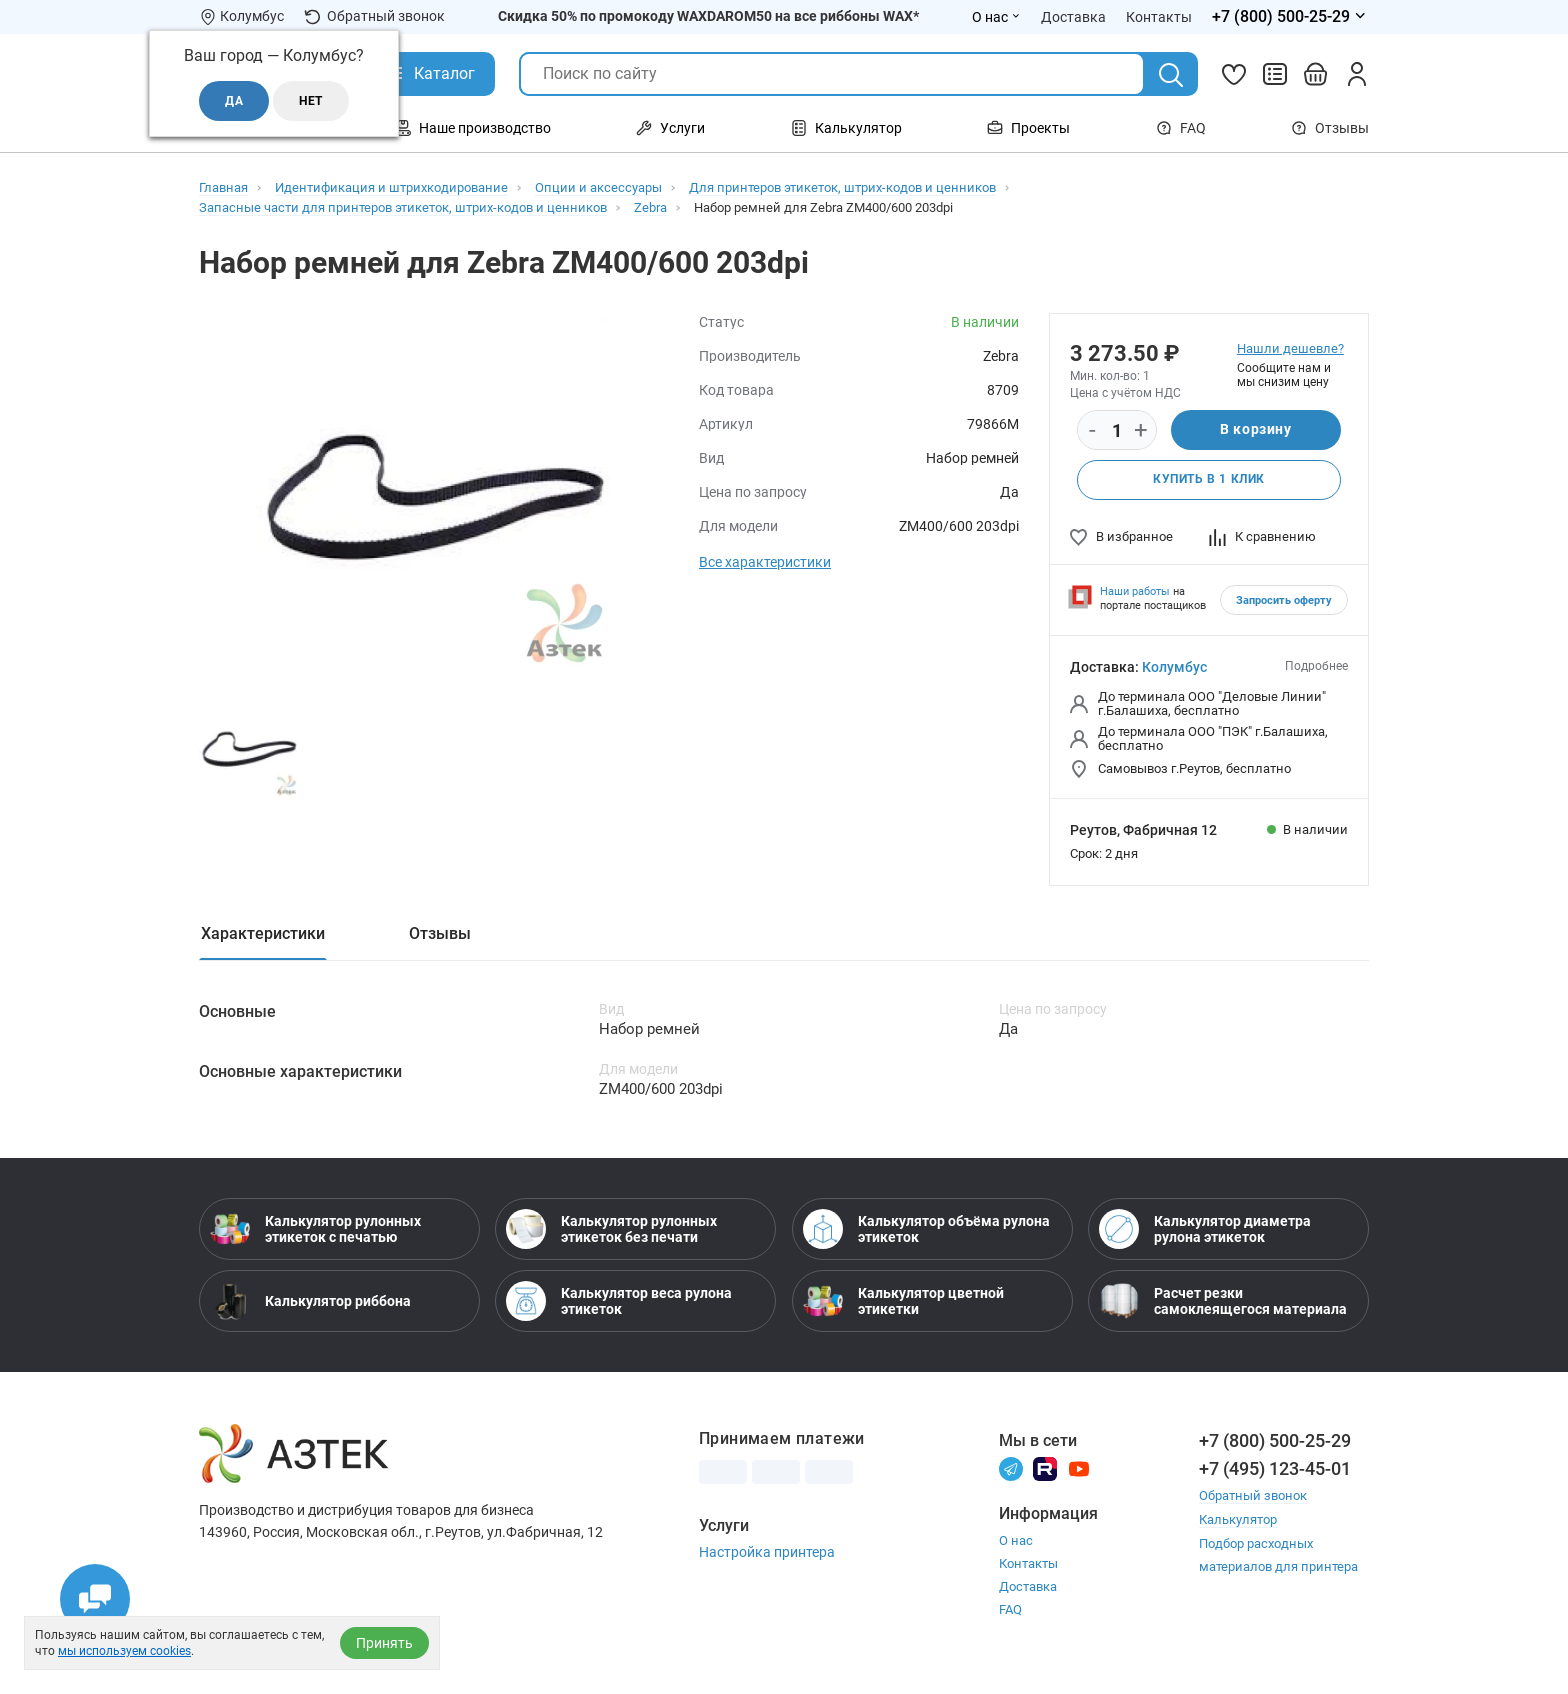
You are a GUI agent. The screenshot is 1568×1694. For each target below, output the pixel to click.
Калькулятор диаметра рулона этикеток (1205, 1230)
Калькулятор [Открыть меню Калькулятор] (846, 128)
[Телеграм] (1011, 1468)
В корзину (1255, 430)
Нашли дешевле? (1290, 348)
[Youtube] (1079, 1468)
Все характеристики (765, 562)
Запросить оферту (1284, 600)
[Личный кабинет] (1357, 74)
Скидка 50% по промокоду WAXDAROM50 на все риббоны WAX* (708, 16)
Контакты (1028, 1564)
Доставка (1028, 1587)
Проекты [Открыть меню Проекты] (1028, 128)
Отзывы (1330, 128)
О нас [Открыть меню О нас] (996, 17)
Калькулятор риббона (310, 1302)
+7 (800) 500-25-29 (1275, 1441)
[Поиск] (1171, 75)
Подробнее (1316, 666)
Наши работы (1135, 591)
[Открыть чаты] (95, 1599)
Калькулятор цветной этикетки (903, 1302)
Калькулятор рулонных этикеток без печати (611, 1230)
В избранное (1121, 536)
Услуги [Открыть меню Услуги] (670, 128)
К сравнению (1262, 536)
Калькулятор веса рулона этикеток (619, 1302)
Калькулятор (1238, 1519)
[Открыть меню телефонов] (1290, 17)
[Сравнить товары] (1275, 74)
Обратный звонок (374, 16)
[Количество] (1117, 431)
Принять (384, 1643)
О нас (1016, 1541)
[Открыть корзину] (1316, 74)
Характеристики (263, 933)
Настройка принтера (767, 1553)
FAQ (1181, 128)
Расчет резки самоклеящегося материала (1223, 1302)
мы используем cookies (124, 1651)
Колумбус (1174, 667)
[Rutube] (1045, 1468)
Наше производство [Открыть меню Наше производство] (473, 128)
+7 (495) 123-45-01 (1275, 1469)
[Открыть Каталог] (429, 74)
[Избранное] (1234, 74)
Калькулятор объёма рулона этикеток (926, 1230)
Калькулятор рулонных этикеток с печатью (315, 1230)
